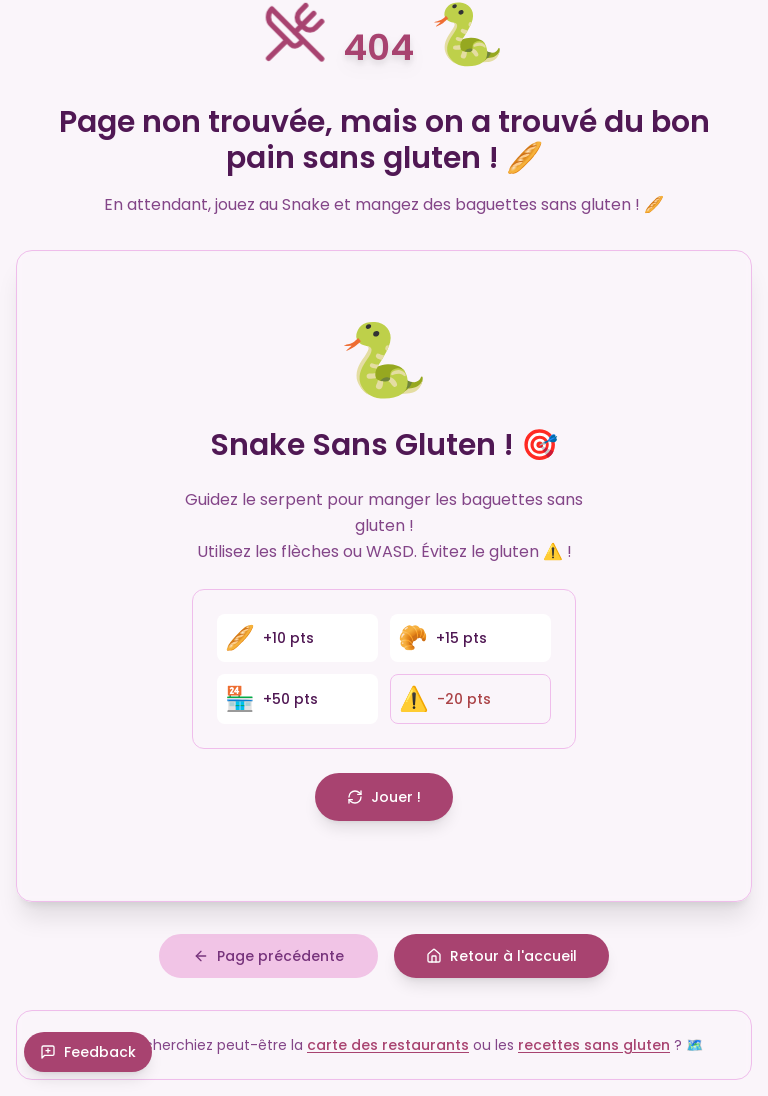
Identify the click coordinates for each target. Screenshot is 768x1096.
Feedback (88, 1052)
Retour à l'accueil (501, 956)
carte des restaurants (388, 1045)
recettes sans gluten (594, 1045)
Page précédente (268, 956)
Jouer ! (384, 797)
